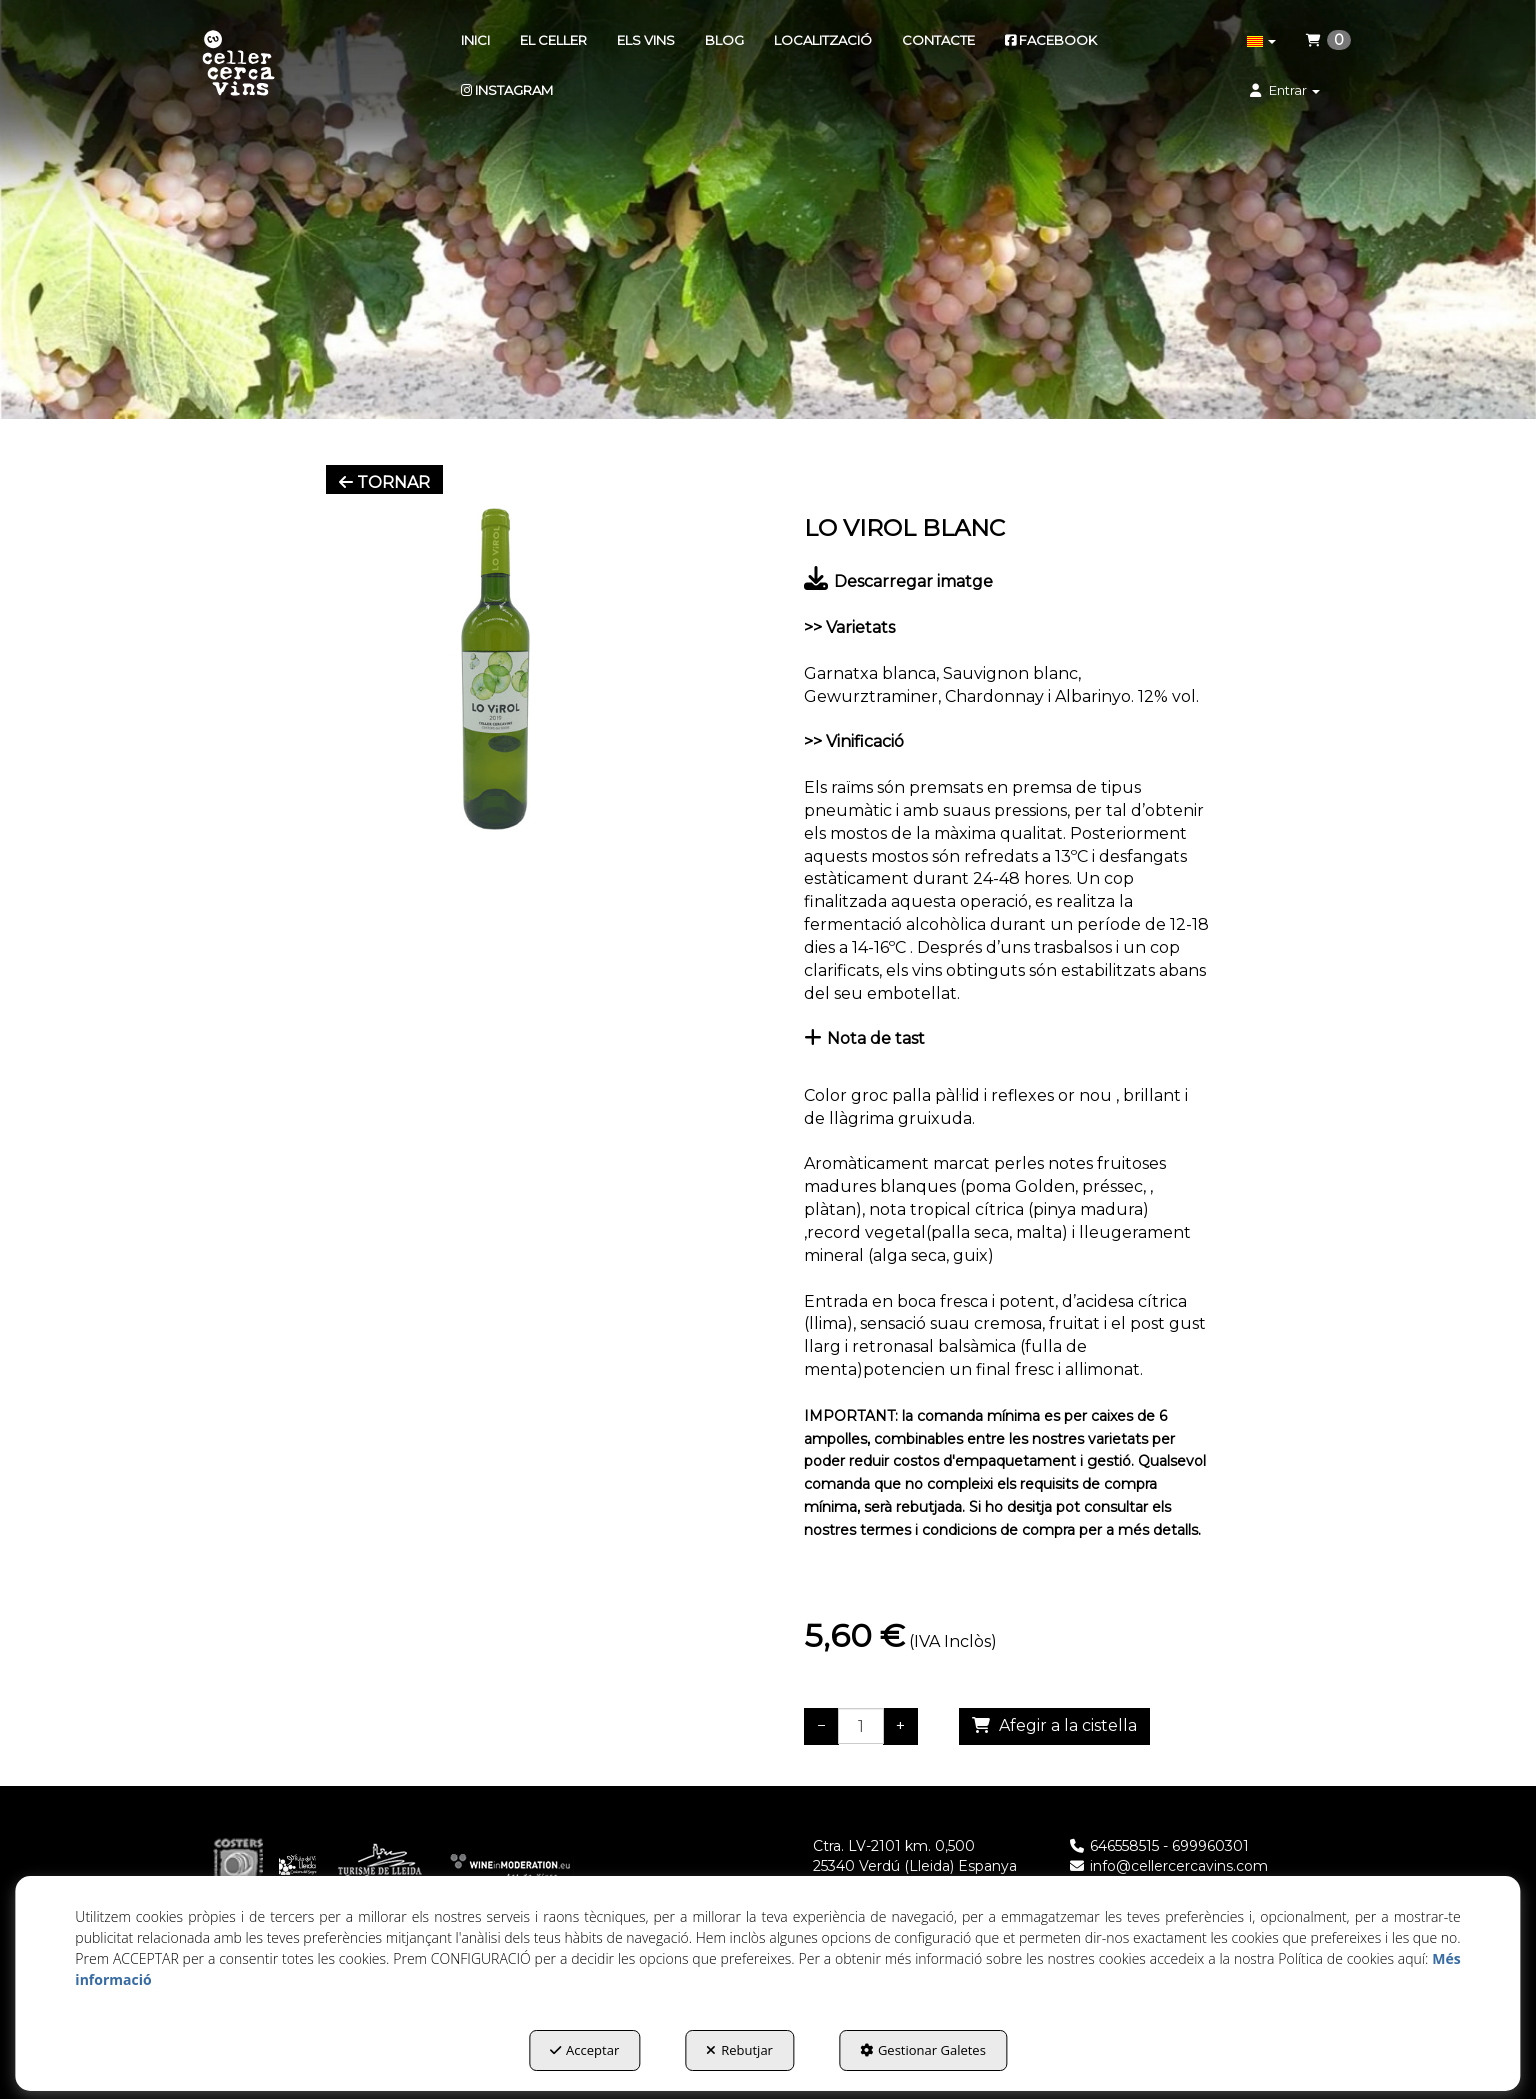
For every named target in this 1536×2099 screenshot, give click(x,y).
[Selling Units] (861, 1726)
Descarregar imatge (898, 581)
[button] (238, 65)
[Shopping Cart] (1054, 1726)
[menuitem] (475, 40)
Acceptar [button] (584, 2050)
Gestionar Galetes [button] (923, 2050)
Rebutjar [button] (739, 2050)
